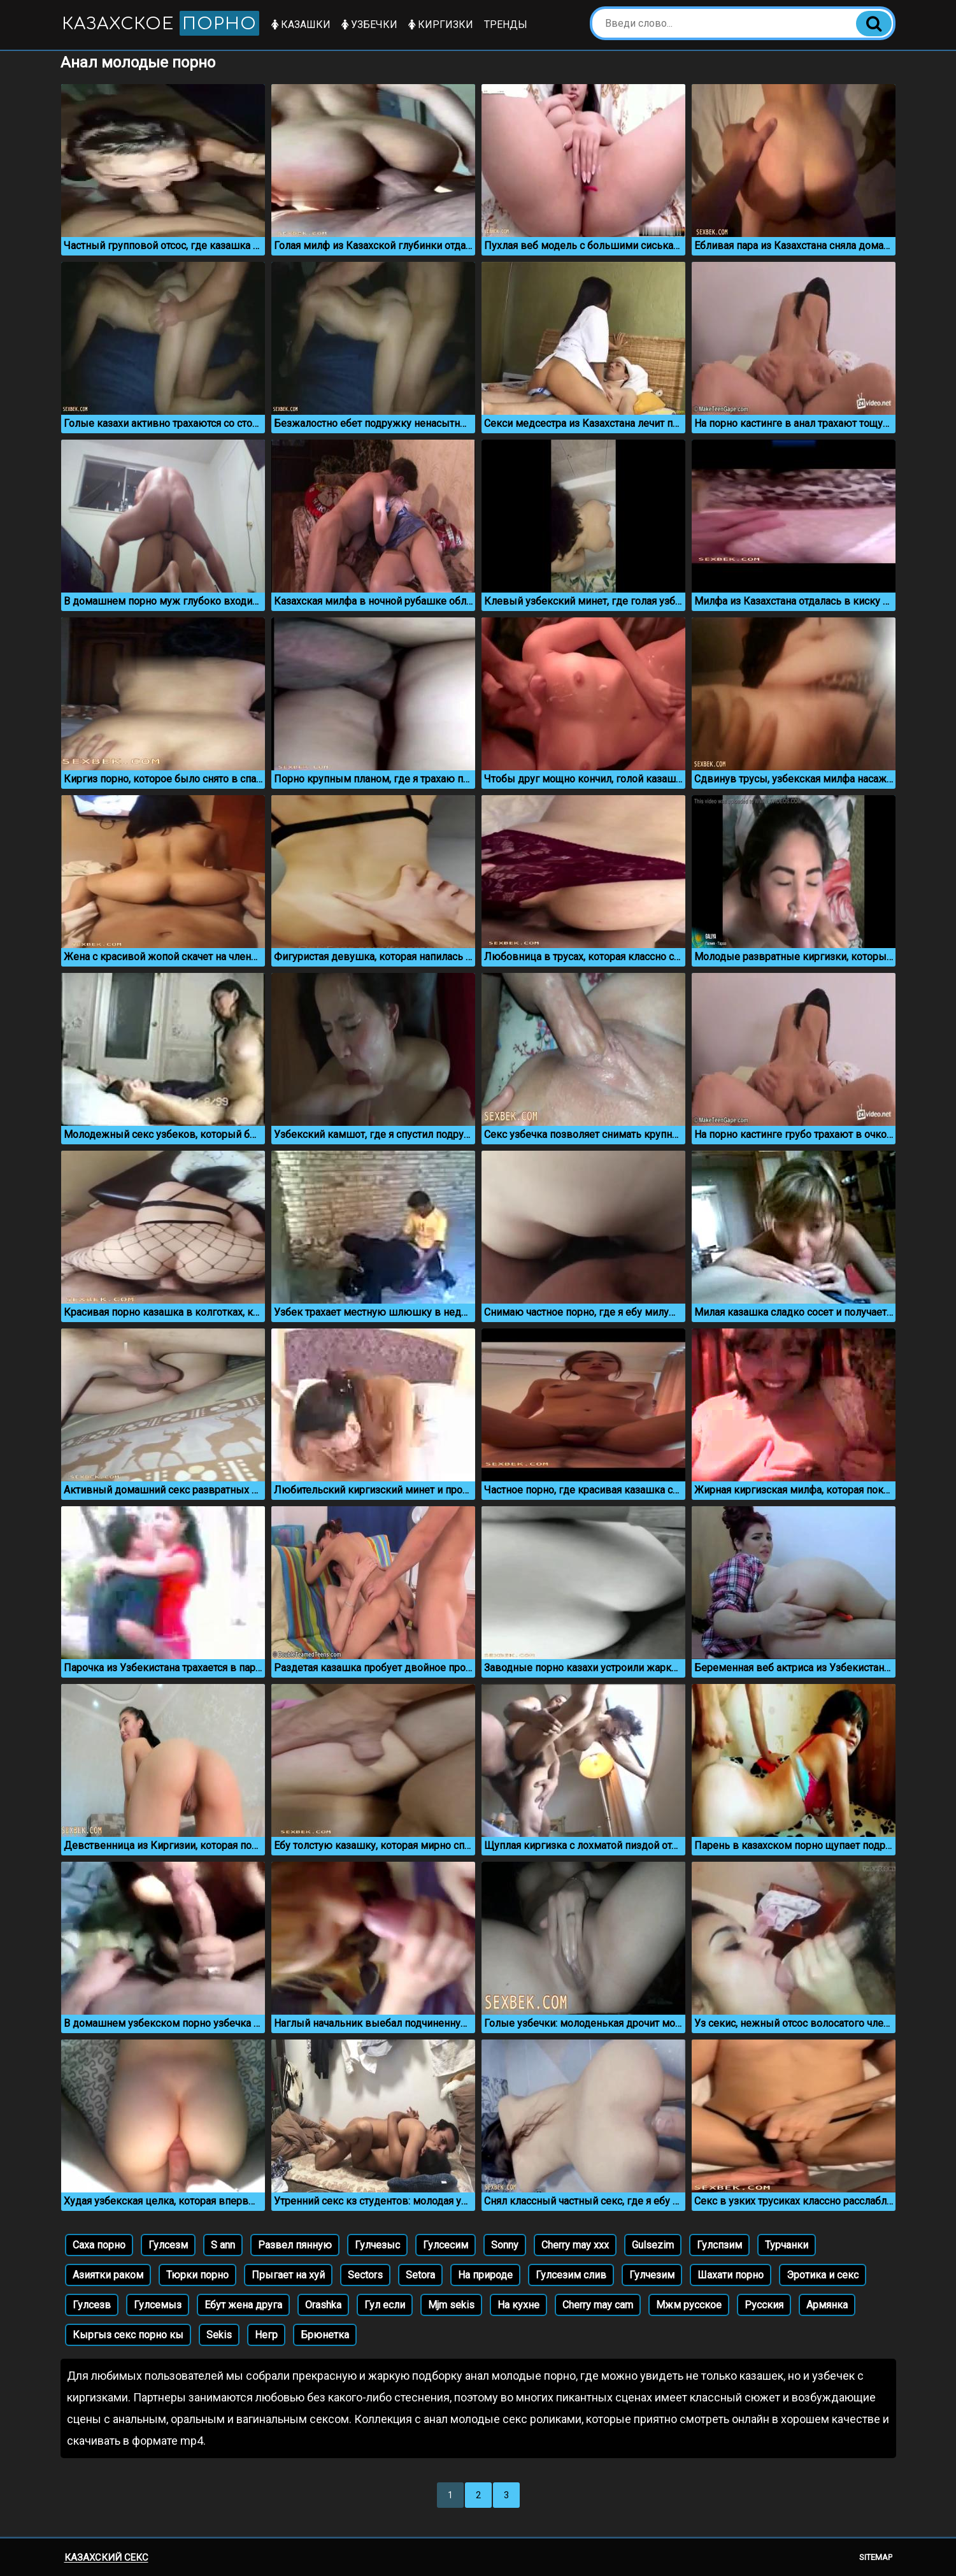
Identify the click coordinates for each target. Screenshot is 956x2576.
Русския (764, 2305)
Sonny (504, 2245)
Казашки (301, 24)
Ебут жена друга (243, 2305)
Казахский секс (106, 2557)
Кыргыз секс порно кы (128, 2335)
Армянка (827, 2305)
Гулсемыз (158, 2305)
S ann (223, 2245)
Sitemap (875, 2557)
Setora (420, 2275)
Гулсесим (445, 2245)
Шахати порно (730, 2275)
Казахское (160, 23)
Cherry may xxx (575, 2245)
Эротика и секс (823, 2275)
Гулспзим (719, 2245)
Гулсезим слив (571, 2275)
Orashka (323, 2305)
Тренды (505, 24)
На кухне (518, 2305)
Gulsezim (653, 2245)
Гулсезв (92, 2305)
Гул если (384, 2305)
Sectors (365, 2275)
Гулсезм (168, 2245)
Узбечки (369, 24)
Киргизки (440, 24)
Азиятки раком (108, 2275)
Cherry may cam (597, 2305)
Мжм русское (689, 2305)
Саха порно (99, 2245)
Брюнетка (325, 2335)
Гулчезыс (377, 2245)
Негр (266, 2335)
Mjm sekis (451, 2305)
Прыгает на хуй (288, 2275)
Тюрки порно (197, 2275)
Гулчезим (651, 2275)
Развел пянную (295, 2245)
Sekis (219, 2335)
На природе (485, 2275)
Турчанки (786, 2245)
